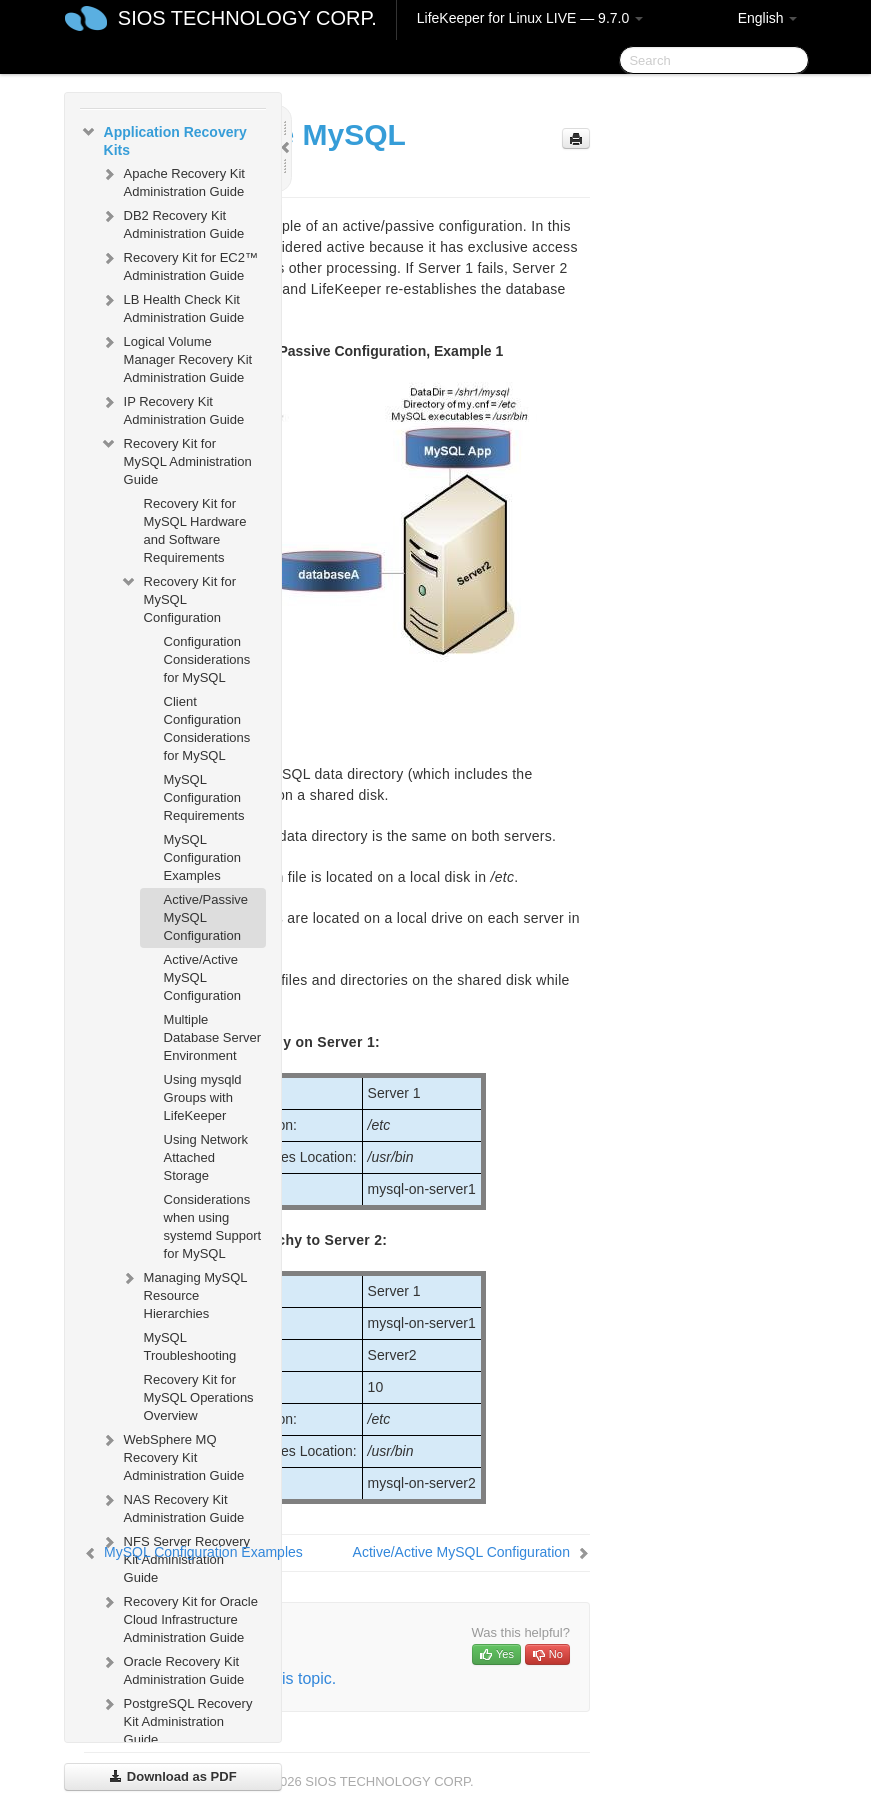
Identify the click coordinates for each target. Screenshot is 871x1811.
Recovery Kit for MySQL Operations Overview (199, 1397)
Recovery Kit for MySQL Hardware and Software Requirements (195, 530)
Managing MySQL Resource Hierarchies (184, 1293)
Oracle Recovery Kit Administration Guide (172, 1668)
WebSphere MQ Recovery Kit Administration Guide (172, 1455)
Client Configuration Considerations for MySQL (207, 728)
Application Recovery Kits (163, 139)
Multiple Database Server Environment (213, 1037)
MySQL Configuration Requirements (204, 797)
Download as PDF (172, 1776)
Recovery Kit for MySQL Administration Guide (176, 459)
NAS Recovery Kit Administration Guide (172, 1506)
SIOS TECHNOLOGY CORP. (247, 18)
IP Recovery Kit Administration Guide (172, 408)
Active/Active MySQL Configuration (202, 977)
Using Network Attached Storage (206, 1157)
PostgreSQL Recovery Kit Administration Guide (176, 1719)
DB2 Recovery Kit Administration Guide (172, 222)
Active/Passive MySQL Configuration (206, 917)
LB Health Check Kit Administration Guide (172, 306)
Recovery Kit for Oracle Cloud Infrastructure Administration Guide (179, 1617)
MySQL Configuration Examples (202, 857)
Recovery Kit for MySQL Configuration (178, 597)
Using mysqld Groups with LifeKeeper (203, 1097)
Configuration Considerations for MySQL (207, 659)
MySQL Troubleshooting (190, 1346)
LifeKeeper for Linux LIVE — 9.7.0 (530, 18)
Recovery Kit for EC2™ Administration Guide (179, 264)
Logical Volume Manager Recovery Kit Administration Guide (176, 357)
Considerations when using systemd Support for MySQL (213, 1226)
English (768, 18)
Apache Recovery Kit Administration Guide (172, 180)
